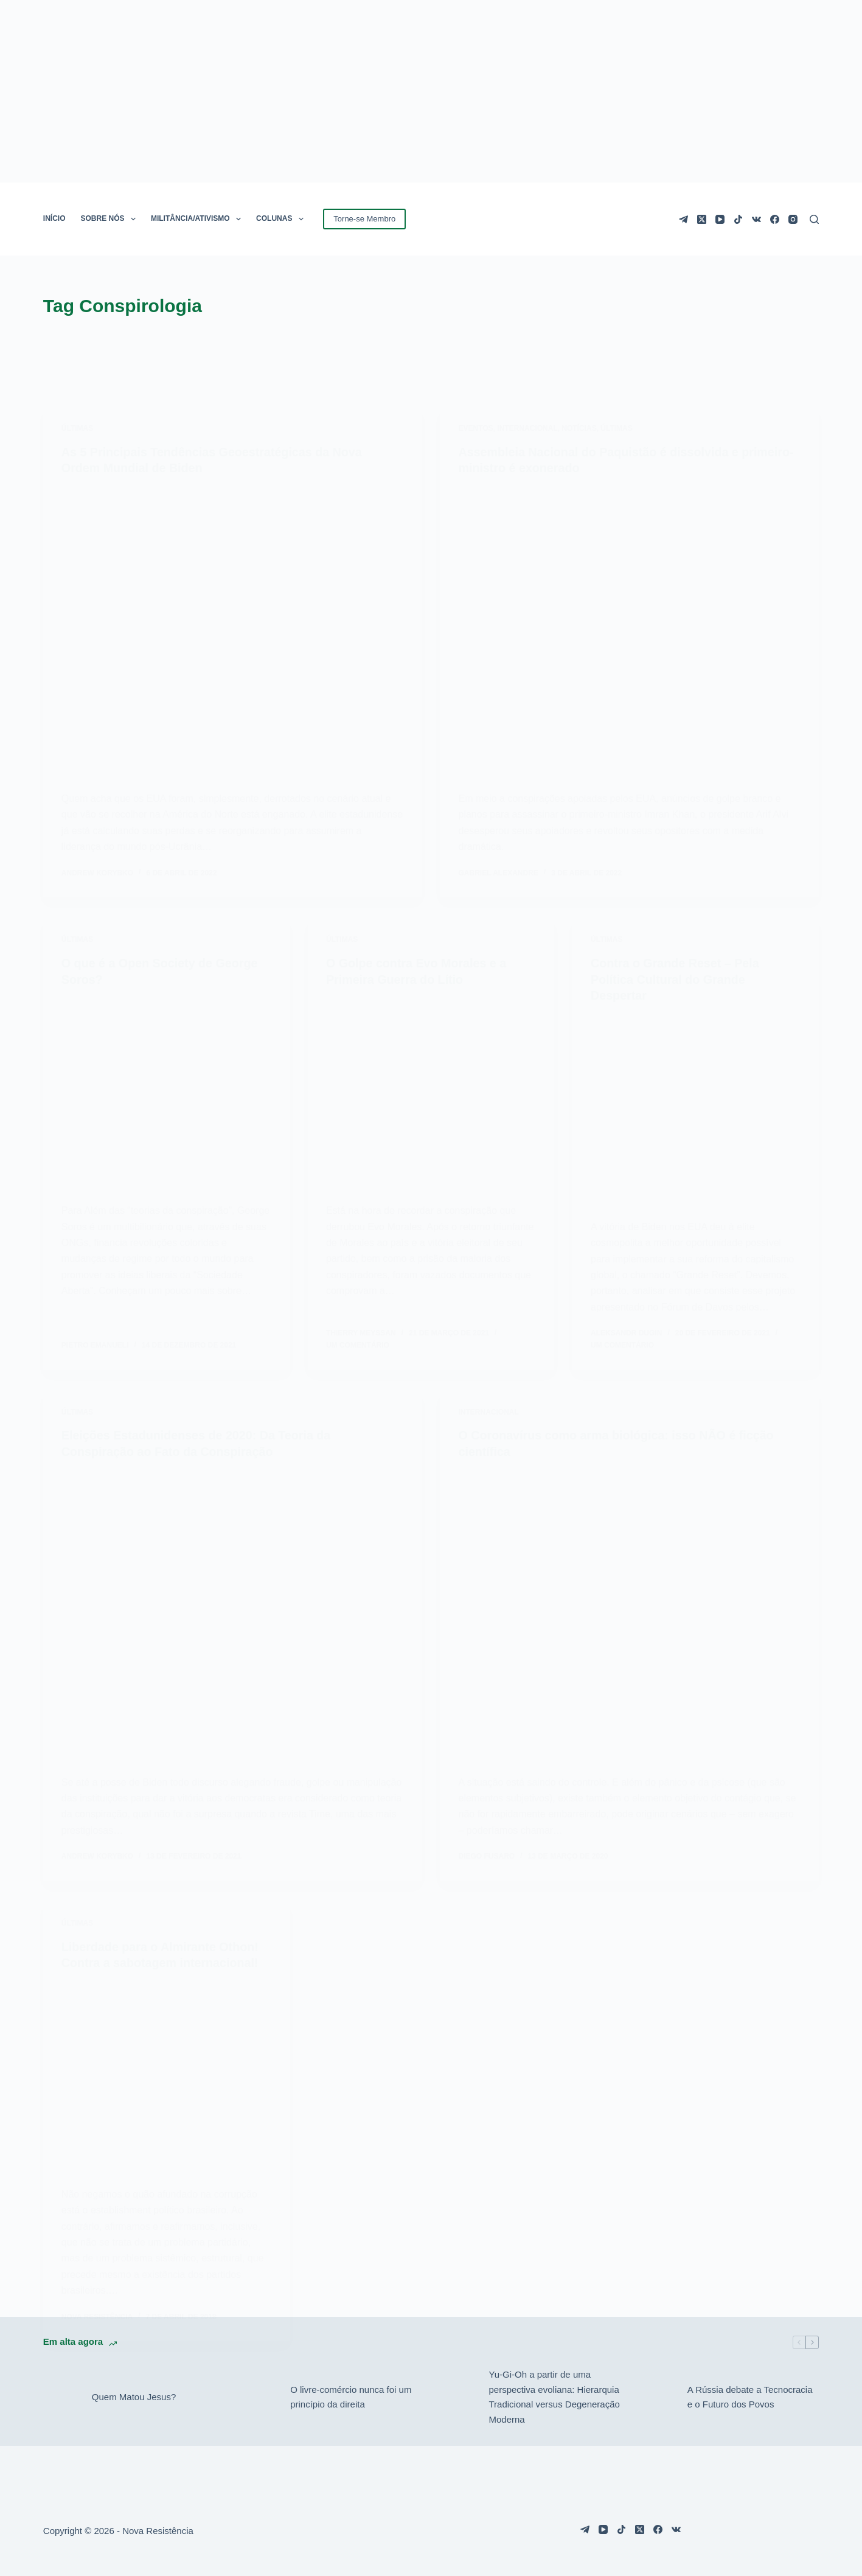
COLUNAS (282, 219)
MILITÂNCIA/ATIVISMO (198, 219)
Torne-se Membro (364, 218)
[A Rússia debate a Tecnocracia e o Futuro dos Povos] (657, 2394)
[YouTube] (720, 219)
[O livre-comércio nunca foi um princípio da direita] (260, 2394)
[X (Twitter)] (701, 219)
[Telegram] (683, 219)
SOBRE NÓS (111, 219)
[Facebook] (774, 219)
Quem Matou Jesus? (134, 2394)
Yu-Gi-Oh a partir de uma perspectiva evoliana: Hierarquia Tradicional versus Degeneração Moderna (553, 2393)
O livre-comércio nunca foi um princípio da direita (350, 2393)
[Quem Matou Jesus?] (61, 2394)
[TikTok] (738, 219)
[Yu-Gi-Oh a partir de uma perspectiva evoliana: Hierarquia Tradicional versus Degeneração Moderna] (458, 2394)
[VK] (756, 219)
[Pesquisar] (814, 219)
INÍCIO (54, 218)
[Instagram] (793, 219)
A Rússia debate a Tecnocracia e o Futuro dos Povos (750, 2393)
